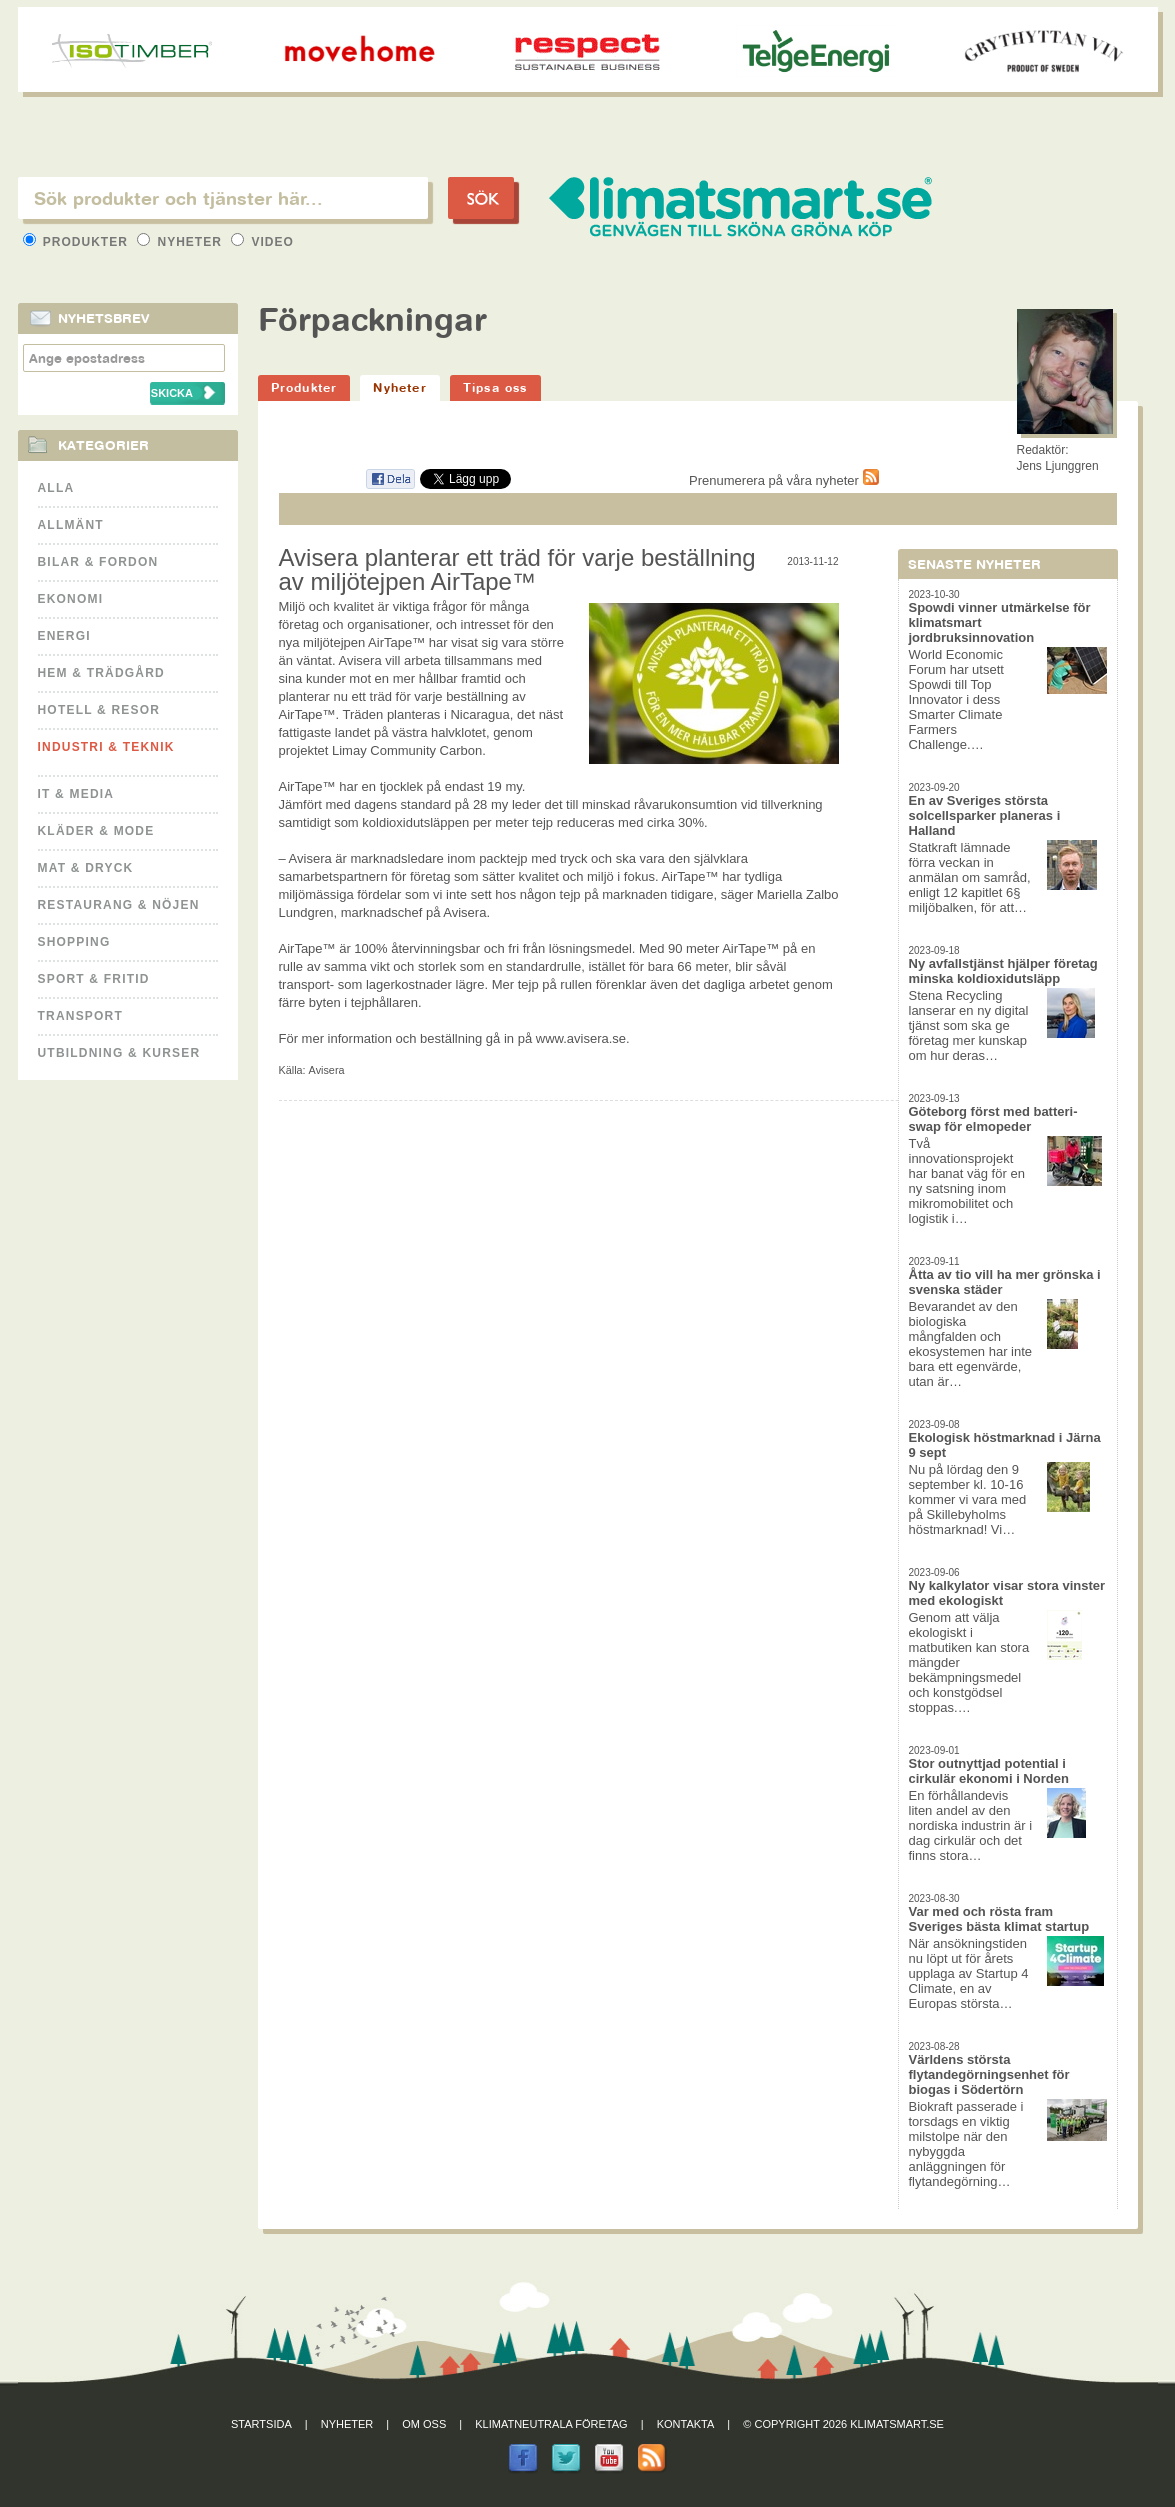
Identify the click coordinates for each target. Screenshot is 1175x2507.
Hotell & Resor (99, 710)
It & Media (76, 794)
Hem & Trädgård (101, 673)
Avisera (327, 1070)
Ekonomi (71, 599)
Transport (80, 1016)
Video (262, 242)
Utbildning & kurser (119, 1053)
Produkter (78, 242)
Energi (64, 636)
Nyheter (181, 242)
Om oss (424, 2424)
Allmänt (71, 525)
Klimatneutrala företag (551, 2424)
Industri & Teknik (106, 747)
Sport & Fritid (94, 979)
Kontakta (686, 2424)
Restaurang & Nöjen (119, 905)
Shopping (74, 942)
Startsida (261, 2424)
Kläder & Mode (96, 831)
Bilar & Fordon (98, 562)
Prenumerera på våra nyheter (783, 480)
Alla (56, 488)
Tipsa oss (495, 387)
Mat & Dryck (86, 868)
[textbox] (223, 198)
